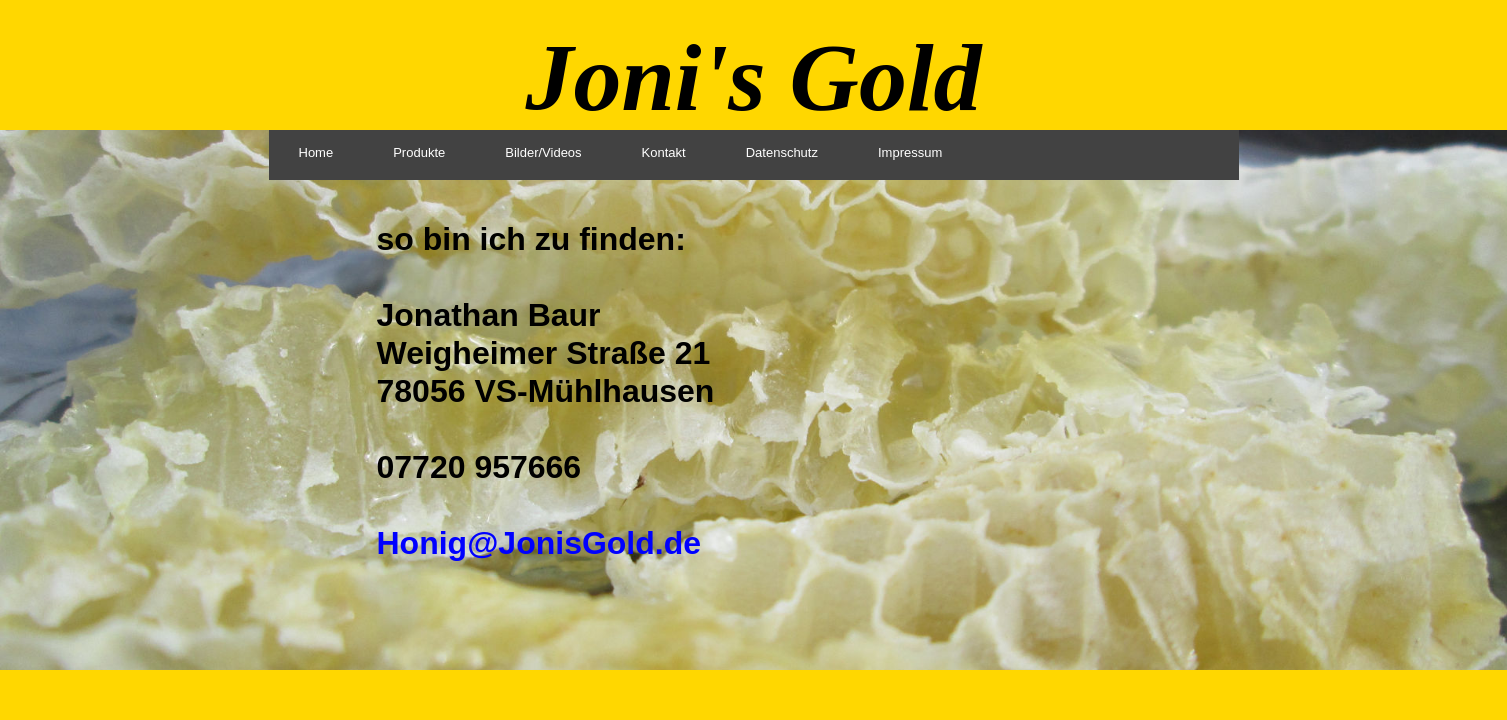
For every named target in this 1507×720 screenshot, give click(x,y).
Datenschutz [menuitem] (782, 152)
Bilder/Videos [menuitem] (543, 152)
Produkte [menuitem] (419, 152)
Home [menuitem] (316, 152)
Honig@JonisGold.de (539, 543)
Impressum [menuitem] (910, 152)
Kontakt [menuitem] (664, 152)
